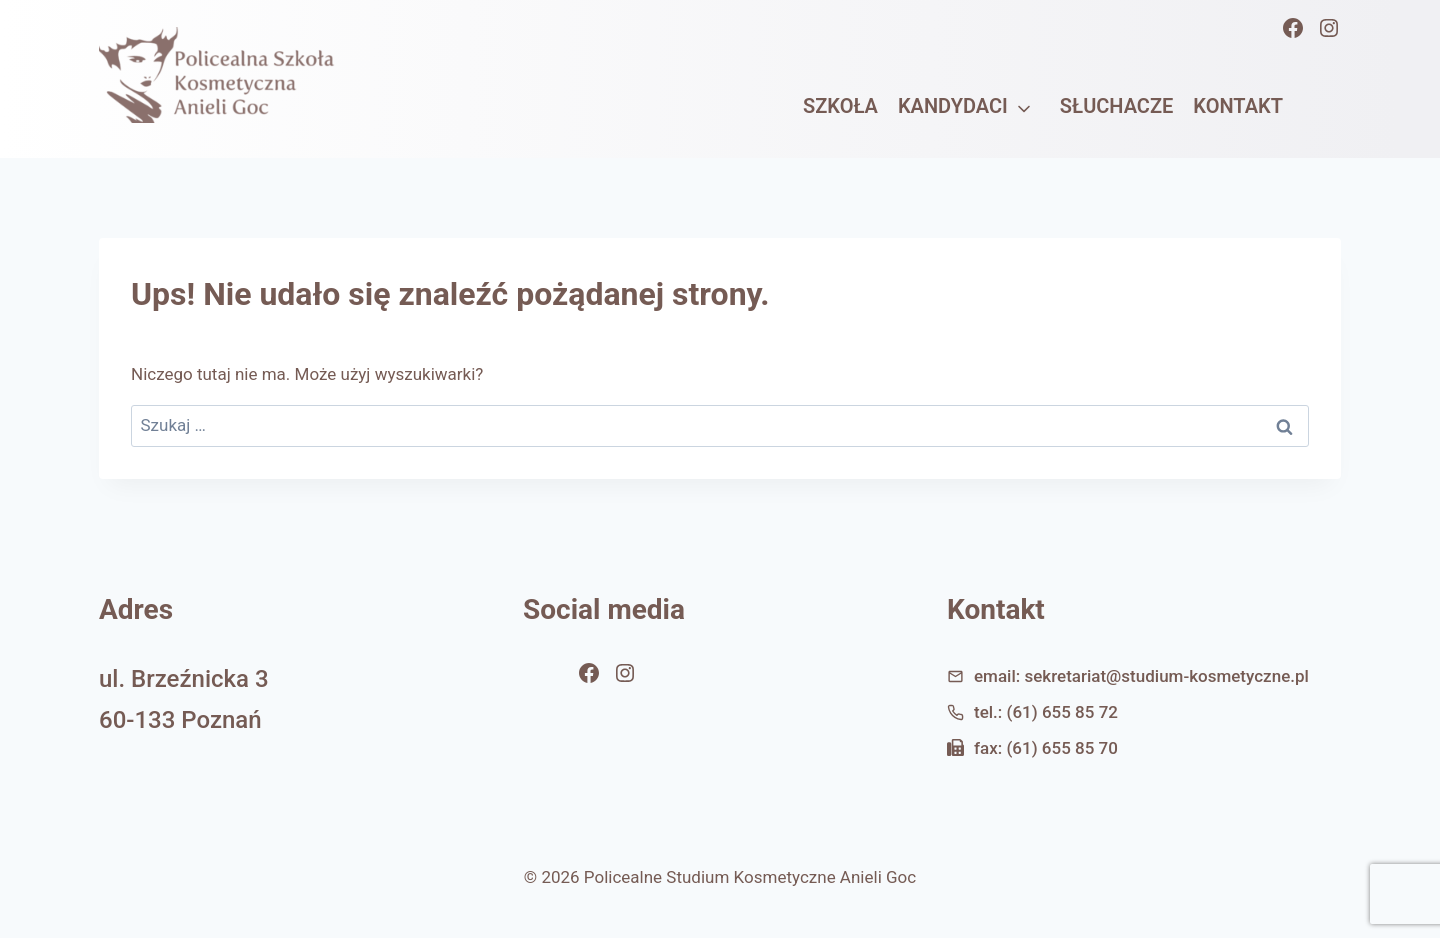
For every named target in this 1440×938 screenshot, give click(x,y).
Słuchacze (1116, 106)
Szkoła (840, 106)
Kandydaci (953, 106)
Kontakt (1238, 106)
